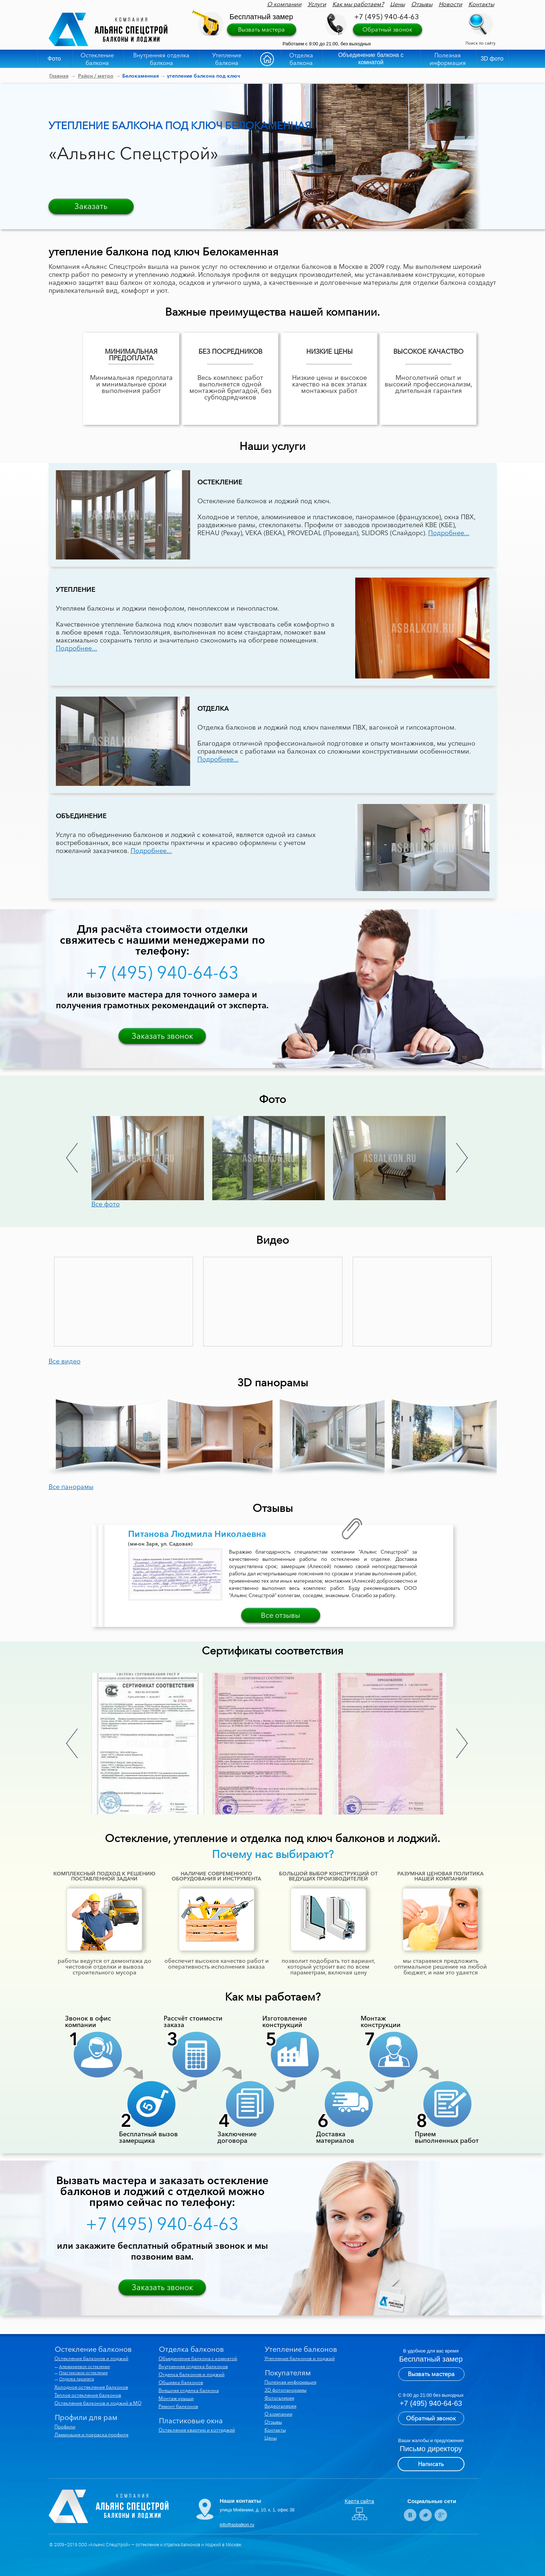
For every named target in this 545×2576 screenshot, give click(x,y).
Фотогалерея (279, 2398)
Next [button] (462, 1158)
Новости (450, 4)
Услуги (317, 4)
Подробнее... (449, 533)
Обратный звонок (387, 29)
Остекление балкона (97, 59)
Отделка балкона (301, 59)
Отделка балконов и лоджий (192, 2374)
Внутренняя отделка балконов (193, 2366)
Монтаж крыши (176, 2398)
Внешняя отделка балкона (189, 2390)
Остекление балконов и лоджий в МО (98, 2403)
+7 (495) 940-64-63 (386, 16)
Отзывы (422, 4)
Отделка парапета (76, 2379)
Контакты (481, 4)
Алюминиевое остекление (84, 2366)
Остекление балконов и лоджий (91, 2358)
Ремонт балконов (178, 2406)
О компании (284, 4)
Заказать (90, 206)
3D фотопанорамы (286, 2390)
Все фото (105, 1204)
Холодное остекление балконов (91, 2387)
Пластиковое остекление (83, 2372)
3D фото (492, 59)
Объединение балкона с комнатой (370, 58)
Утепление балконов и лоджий (300, 2358)
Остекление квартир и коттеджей (197, 2430)
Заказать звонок (162, 1036)
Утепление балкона (226, 59)
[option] (151, 1158)
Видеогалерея (280, 2406)
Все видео (65, 1361)
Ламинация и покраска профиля (91, 2434)
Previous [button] (72, 1158)
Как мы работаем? (358, 4)
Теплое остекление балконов (87, 2395)
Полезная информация (448, 59)
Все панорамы (71, 1487)
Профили (64, 2426)
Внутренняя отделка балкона (161, 59)
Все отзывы (280, 1615)
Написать (431, 2464)
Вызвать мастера (261, 29)
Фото (54, 59)
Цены (397, 4)
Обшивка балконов (181, 2382)
